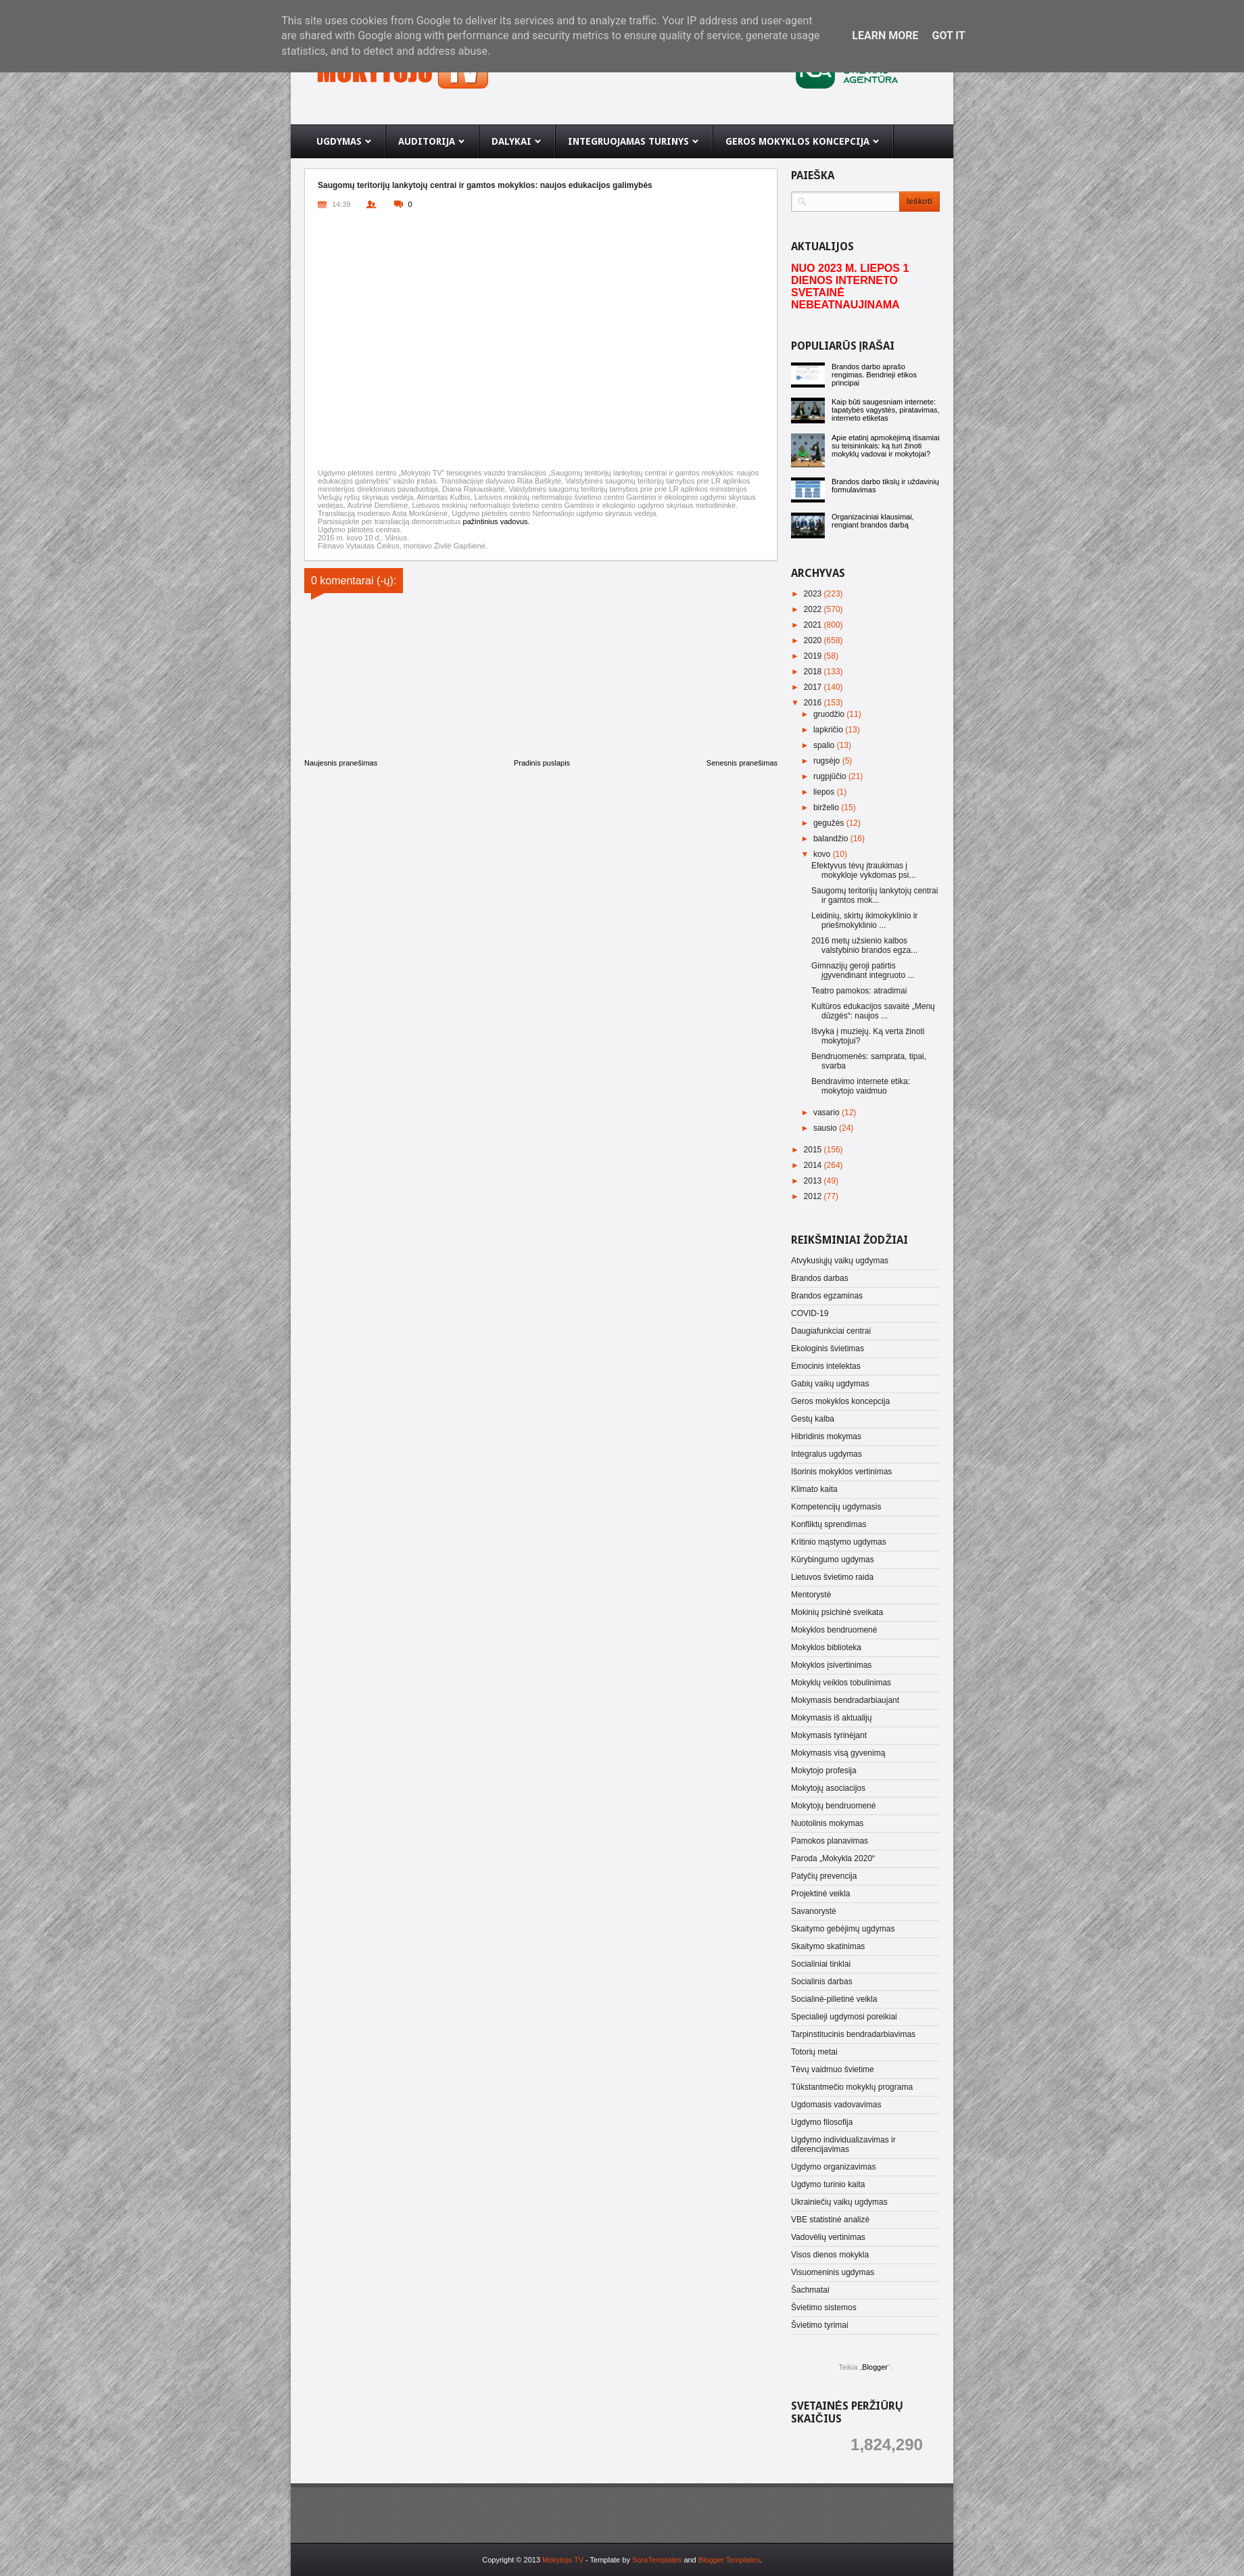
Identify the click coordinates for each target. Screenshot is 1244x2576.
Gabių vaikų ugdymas (830, 1383)
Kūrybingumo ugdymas (832, 1559)
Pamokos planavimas (829, 1841)
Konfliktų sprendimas (828, 1524)
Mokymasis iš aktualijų (831, 1718)
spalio (825, 745)
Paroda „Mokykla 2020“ (833, 1858)
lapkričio (829, 729)
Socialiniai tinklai (821, 1964)
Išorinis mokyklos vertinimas (841, 1471)
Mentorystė (811, 1594)
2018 (814, 671)
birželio (827, 807)
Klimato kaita (814, 1489)
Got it (948, 35)
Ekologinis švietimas (827, 1348)
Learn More (885, 35)
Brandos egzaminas (827, 1296)
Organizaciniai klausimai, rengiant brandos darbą (873, 521)
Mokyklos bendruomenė (834, 1630)
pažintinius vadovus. (496, 521)
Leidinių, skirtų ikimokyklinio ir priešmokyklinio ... (864, 920)
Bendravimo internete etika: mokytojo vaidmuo (860, 1086)
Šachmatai (810, 2290)
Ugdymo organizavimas (833, 2167)
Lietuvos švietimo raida (832, 1577)
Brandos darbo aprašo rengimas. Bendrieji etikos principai (874, 374)
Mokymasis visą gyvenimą (838, 1753)
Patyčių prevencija (824, 1876)
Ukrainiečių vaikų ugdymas (839, 2202)
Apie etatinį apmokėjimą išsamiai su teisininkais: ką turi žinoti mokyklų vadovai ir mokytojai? (886, 446)
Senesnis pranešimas (742, 763)
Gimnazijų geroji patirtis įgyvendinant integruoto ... (862, 970)
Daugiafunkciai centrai (831, 1331)
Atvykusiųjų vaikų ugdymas (839, 1260)
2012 (814, 1196)
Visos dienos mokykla (830, 2254)
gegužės (829, 823)
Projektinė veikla (820, 1893)
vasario (827, 1112)
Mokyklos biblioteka (826, 1647)
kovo (823, 854)
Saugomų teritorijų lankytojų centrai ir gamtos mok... (874, 895)
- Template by (632, 2560)
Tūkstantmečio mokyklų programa (852, 2087)
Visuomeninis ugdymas (832, 2272)
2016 (814, 702)
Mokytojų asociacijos (828, 1788)
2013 (814, 1181)
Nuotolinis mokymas (827, 1823)
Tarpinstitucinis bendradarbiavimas (853, 2034)
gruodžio (829, 714)
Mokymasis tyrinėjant (829, 1735)
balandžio (832, 838)
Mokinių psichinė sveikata (837, 1612)
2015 (814, 1149)
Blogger (875, 2367)
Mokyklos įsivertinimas (831, 1665)
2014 (814, 1165)
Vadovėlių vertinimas (828, 2237)
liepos (825, 792)
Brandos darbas (819, 1278)
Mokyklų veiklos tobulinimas (841, 1682)
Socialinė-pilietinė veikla (834, 1999)
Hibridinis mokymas (826, 1436)
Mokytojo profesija (824, 1770)
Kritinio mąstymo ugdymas (838, 1542)
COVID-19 (809, 1313)
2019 (814, 656)
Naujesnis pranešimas (340, 763)
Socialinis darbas (822, 1981)
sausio (826, 1128)
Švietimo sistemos (824, 2307)
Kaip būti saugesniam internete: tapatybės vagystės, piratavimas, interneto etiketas (886, 410)
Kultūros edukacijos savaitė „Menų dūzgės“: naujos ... (873, 1011)
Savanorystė (813, 1911)
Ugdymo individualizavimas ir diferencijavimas (843, 2144)
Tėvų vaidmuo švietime (832, 2069)
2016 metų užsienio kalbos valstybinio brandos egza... (864, 945)
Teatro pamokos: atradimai (859, 991)
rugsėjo (827, 761)
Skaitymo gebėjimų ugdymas (842, 1929)
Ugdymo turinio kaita (828, 2184)
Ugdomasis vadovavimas (836, 2104)
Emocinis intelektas (826, 1366)
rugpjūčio (830, 776)
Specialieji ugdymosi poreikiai (844, 2016)
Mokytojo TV (562, 2560)
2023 (814, 594)
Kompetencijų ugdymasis (836, 1507)
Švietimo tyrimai (819, 2325)
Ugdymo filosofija (822, 2122)
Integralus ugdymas (826, 1454)
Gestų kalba (812, 1419)
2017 (814, 687)
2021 (814, 625)
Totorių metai (814, 2052)
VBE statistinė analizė (830, 2219)
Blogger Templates (729, 2560)
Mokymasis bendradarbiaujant (845, 1700)
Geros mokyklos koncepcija (840, 1401)
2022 (814, 609)
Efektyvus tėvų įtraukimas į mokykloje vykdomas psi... (863, 870)
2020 (814, 640)
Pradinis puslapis (542, 763)
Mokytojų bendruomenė (833, 1805)
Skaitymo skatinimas (828, 1946)
